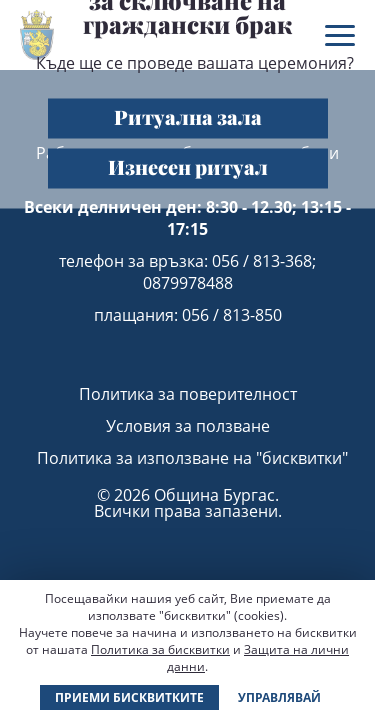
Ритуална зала (188, 115)
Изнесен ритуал (188, 165)
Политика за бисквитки (160, 649)
